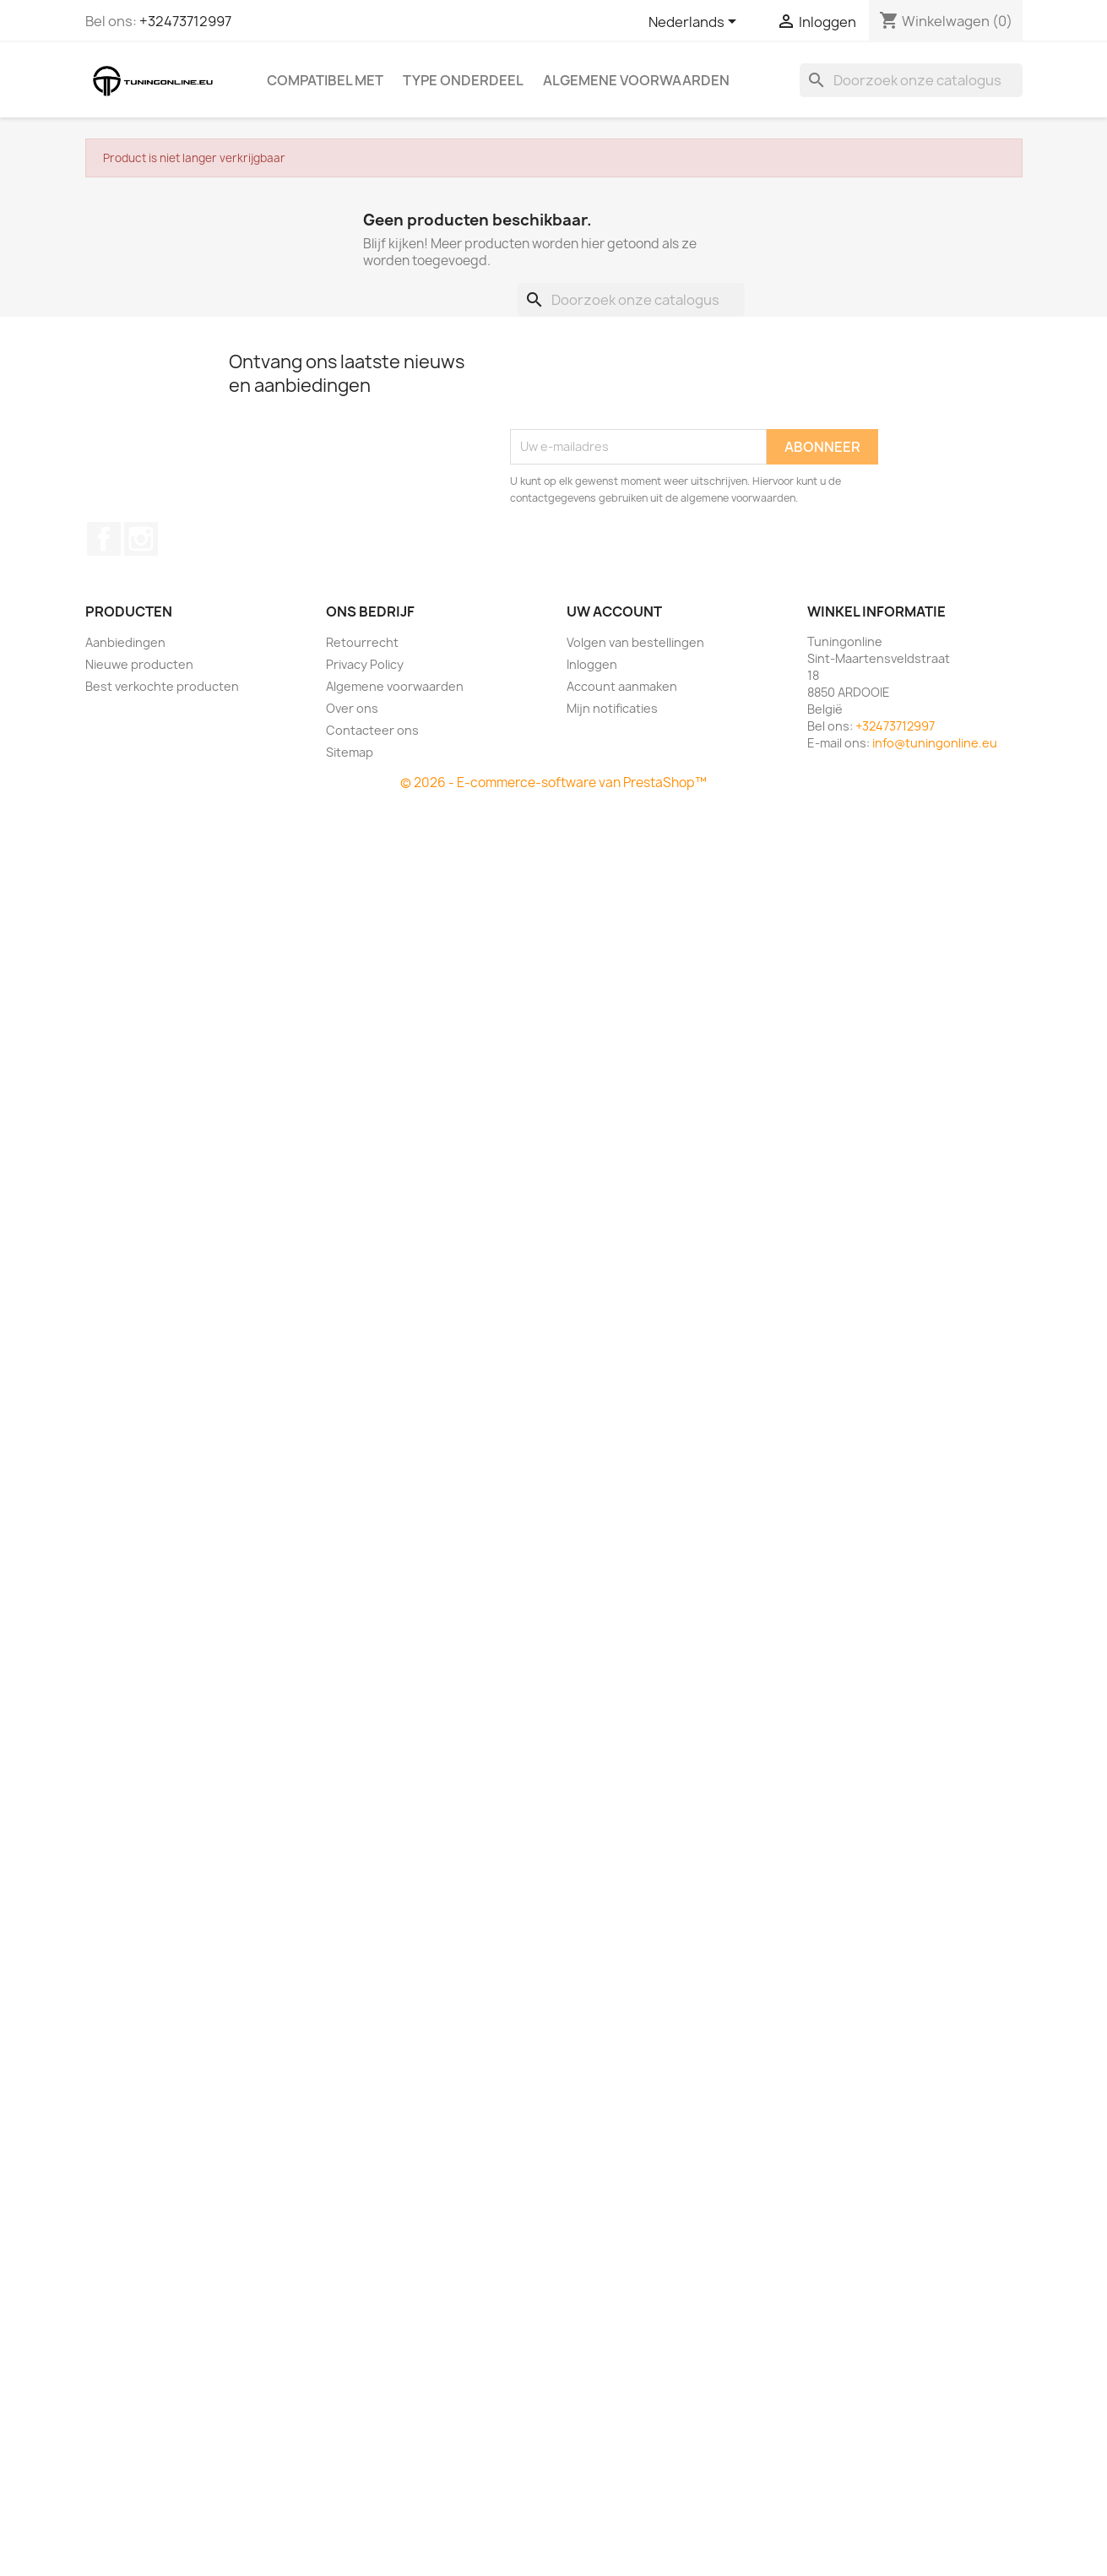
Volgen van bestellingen (635, 642)
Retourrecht (362, 642)
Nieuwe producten (139, 664)
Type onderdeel (463, 80)
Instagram (141, 539)
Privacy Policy (365, 664)
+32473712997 (185, 21)
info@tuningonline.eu (934, 743)
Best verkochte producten (162, 686)
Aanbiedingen (125, 642)
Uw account (614, 611)
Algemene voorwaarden (636, 80)
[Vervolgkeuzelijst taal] (695, 23)
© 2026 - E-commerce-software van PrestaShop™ (553, 782)
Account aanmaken (622, 686)
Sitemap (349, 752)
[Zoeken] (911, 80)
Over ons (352, 708)
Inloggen (592, 664)
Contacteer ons (372, 730)
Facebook (104, 539)
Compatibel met (325, 80)
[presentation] (638, 388)
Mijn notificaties (612, 708)
